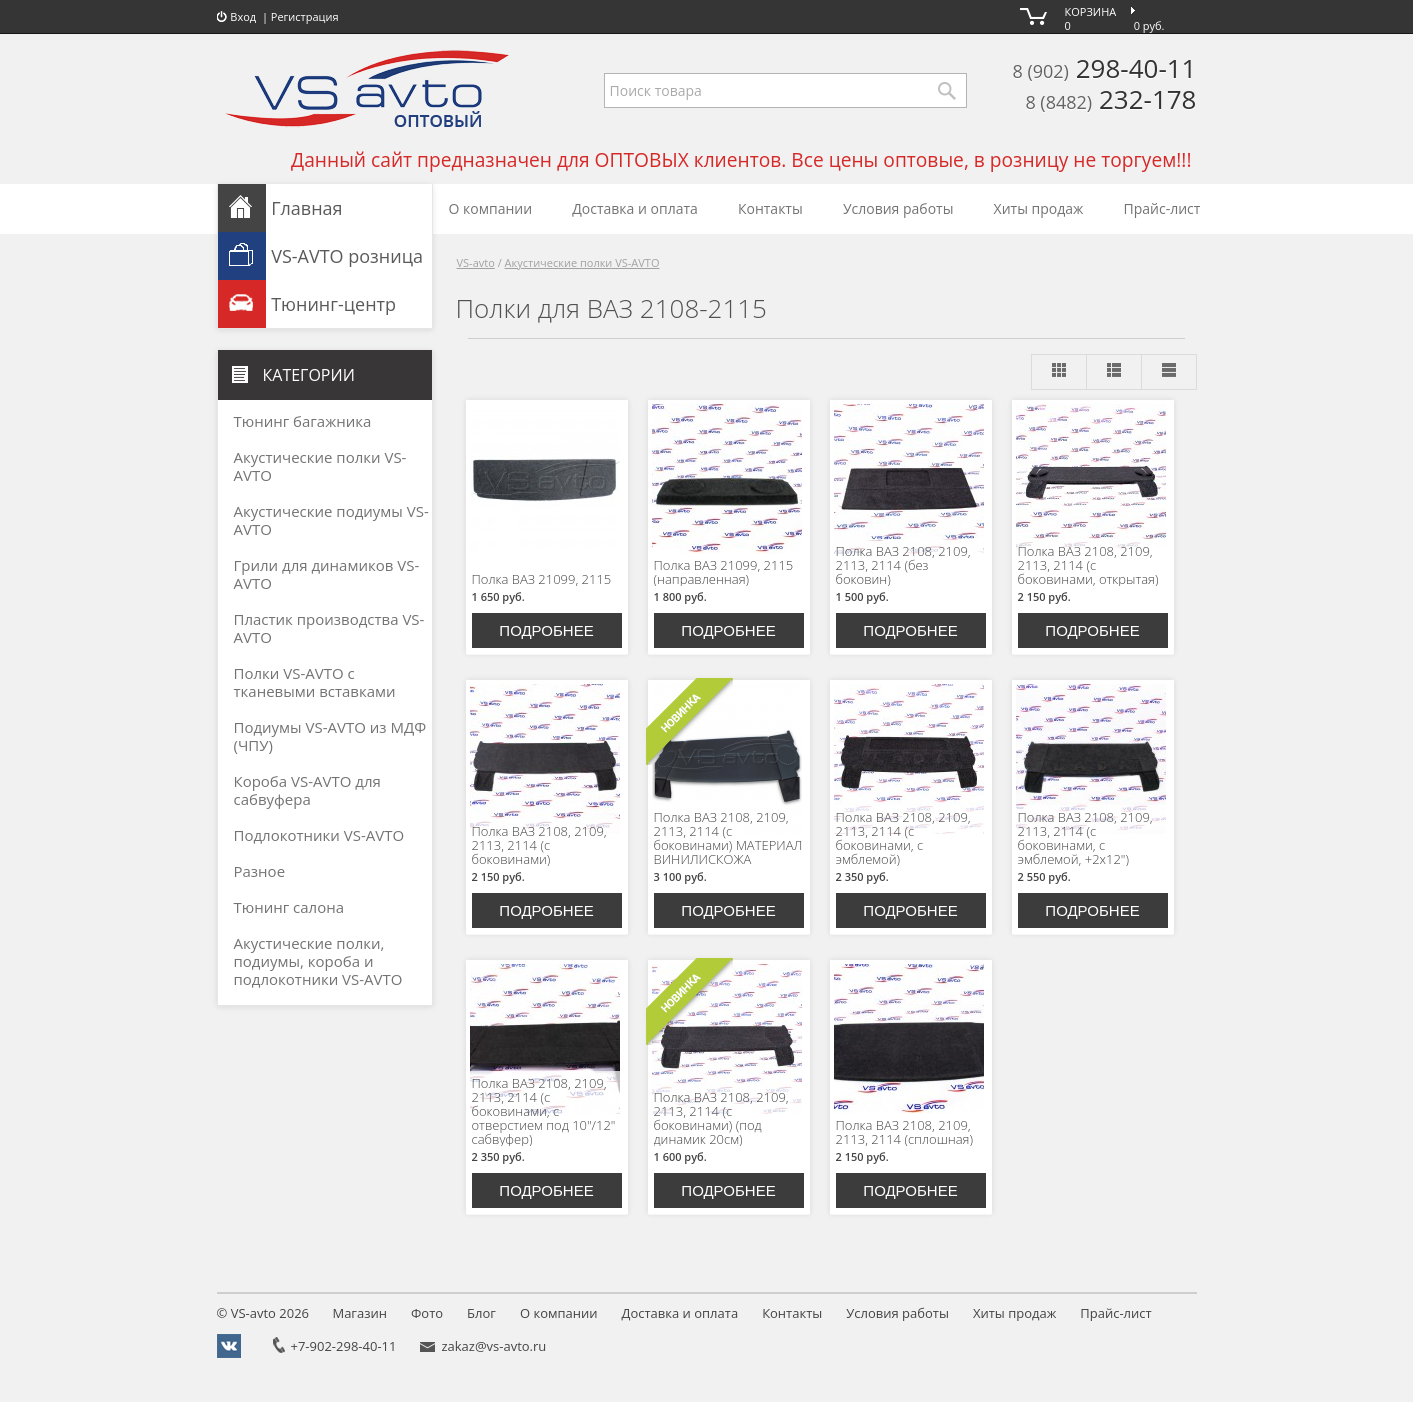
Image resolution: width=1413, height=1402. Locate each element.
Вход (237, 16)
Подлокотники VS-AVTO (319, 835)
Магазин (359, 1313)
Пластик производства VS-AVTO (329, 628)
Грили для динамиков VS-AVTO (327, 574)
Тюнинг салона (289, 907)
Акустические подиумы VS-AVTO (331, 520)
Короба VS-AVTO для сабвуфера (307, 790)
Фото (427, 1313)
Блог (481, 1313)
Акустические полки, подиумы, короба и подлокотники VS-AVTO (318, 961)
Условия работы (898, 208)
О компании (491, 208)
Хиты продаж (1039, 208)
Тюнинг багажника (303, 421)
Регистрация (305, 16)
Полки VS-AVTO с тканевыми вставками (315, 682)
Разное (260, 871)
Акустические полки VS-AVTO (582, 262)
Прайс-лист (1162, 208)
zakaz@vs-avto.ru (493, 1346)
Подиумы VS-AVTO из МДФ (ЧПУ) (330, 736)
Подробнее (546, 630)
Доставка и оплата (635, 208)
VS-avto (476, 262)
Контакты (770, 208)
